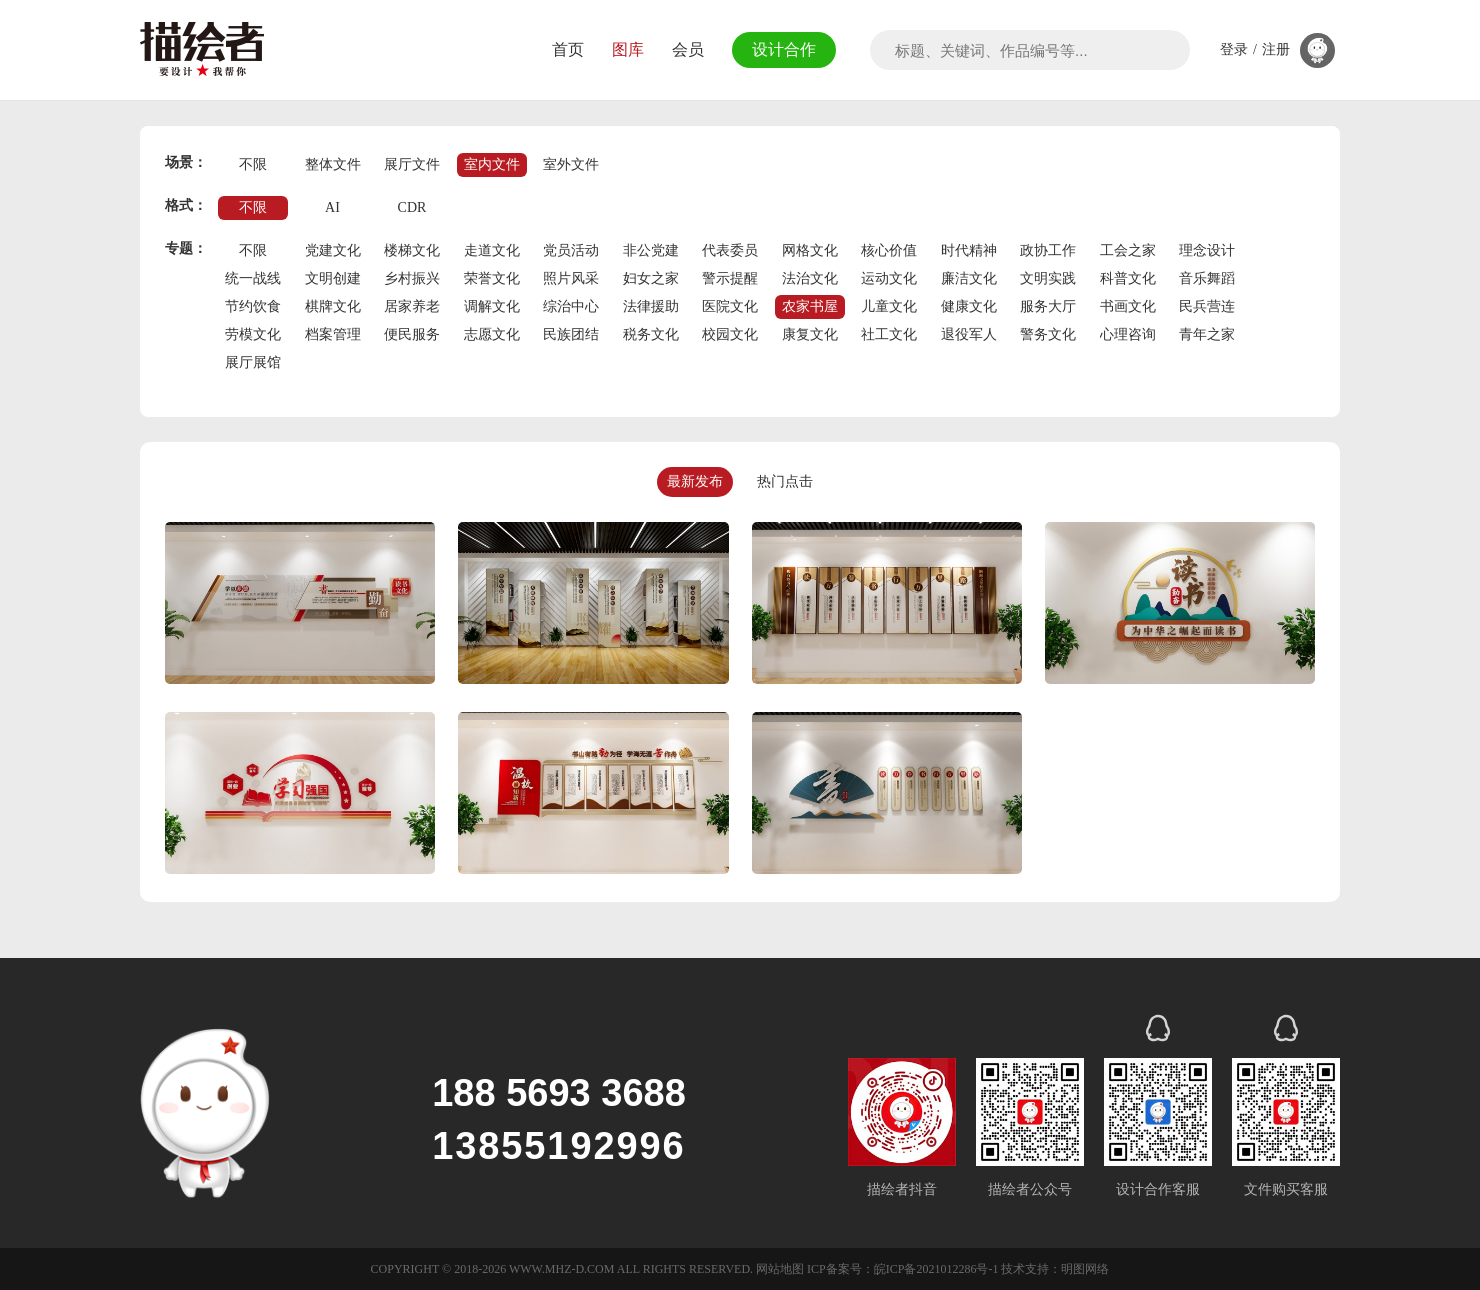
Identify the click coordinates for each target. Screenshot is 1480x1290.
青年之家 (1207, 334)
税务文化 (651, 334)
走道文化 (492, 250)
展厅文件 (412, 164)
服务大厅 (1048, 306)
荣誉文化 (492, 278)
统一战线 (253, 278)
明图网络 (1085, 1269)
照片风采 (571, 278)
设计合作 (781, 49)
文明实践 (1048, 278)
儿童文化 (889, 306)
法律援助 (651, 306)
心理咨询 (1128, 334)
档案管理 (333, 334)
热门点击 (785, 481)
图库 (622, 49)
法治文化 (810, 278)
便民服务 (412, 334)
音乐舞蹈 (1207, 278)
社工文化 (889, 334)
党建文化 (333, 250)
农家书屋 (810, 306)
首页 (562, 49)
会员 (682, 49)
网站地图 (780, 1269)
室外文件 (571, 164)
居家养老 (412, 306)
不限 (253, 164)
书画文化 (1128, 306)
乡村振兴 (412, 278)
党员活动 (571, 250)
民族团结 (571, 334)
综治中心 (571, 306)
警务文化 (1048, 334)
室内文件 (492, 164)
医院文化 (730, 306)
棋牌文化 (333, 306)
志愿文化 (492, 334)
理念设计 (1207, 250)
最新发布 (695, 481)
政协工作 (1048, 250)
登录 (1234, 50)
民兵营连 (1207, 306)
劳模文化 (253, 334)
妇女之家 (651, 278)
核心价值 (889, 250)
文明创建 (333, 278)
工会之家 (1128, 250)
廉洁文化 (969, 278)
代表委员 (730, 250)
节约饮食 (253, 306)
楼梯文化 (412, 250)
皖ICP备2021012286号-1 (936, 1269)
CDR (412, 207)
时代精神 (969, 250)
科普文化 (1128, 278)
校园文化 (730, 334)
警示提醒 (730, 278)
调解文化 (492, 306)
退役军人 (969, 334)
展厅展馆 (253, 362)
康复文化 (810, 334)
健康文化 (969, 306)
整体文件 (333, 164)
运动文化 (889, 278)
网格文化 (810, 250)
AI (332, 207)
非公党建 (651, 250)
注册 (1276, 50)
